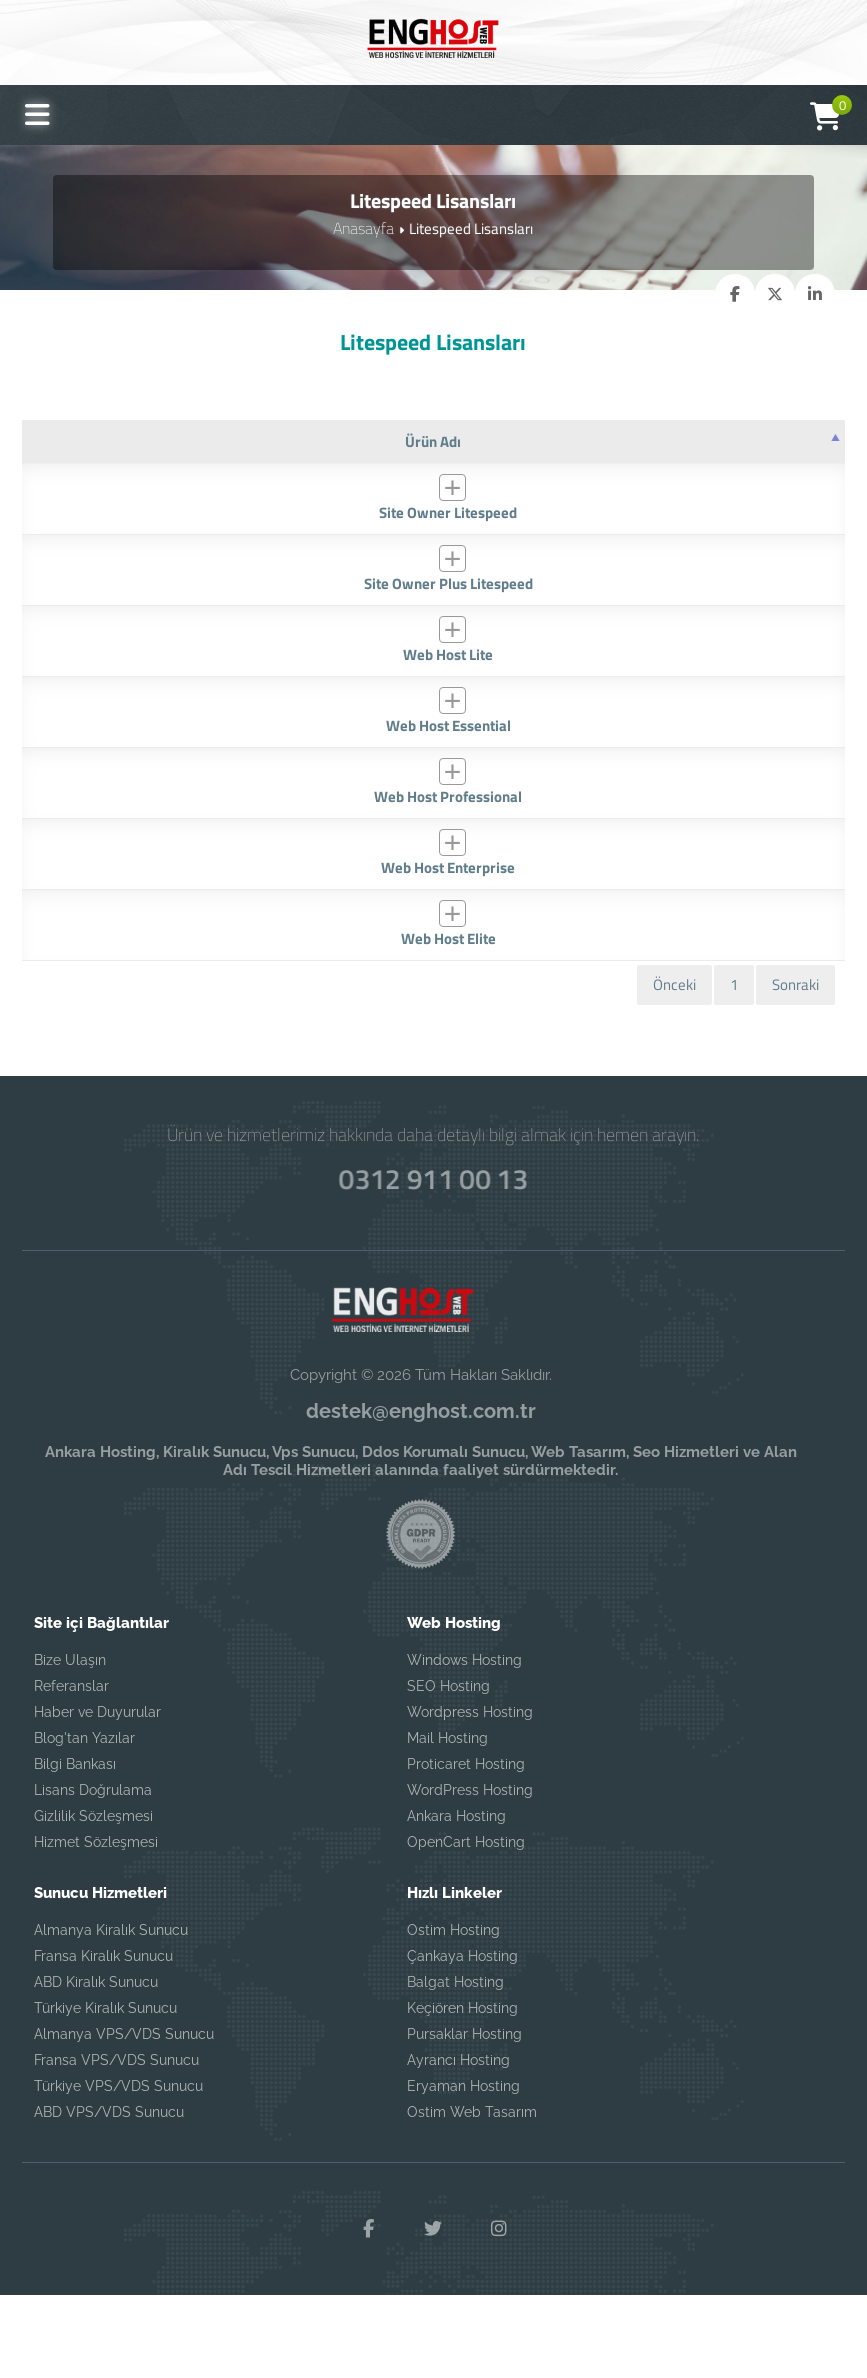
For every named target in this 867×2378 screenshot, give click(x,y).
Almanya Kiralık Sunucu (111, 2014)
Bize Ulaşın (70, 1744)
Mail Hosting (447, 1822)
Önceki (674, 1065)
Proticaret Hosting (466, 1848)
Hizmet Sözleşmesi (96, 1926)
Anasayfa (363, 227)
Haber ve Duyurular (97, 1796)
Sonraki (795, 1065)
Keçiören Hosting (462, 2092)
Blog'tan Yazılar (84, 1822)
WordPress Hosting (470, 1874)
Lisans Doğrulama (93, 1874)
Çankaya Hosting (462, 2040)
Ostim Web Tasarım (472, 2196)
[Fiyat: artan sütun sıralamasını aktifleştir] (635, 439)
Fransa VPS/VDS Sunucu (116, 2144)
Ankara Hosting (456, 1900)
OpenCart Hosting (466, 1926)
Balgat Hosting (455, 2066)
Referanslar (71, 1770)
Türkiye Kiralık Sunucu (105, 2092)
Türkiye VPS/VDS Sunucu (118, 2170)
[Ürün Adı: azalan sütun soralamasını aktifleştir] (136, 439)
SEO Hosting (448, 1770)
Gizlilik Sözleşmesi (93, 1900)
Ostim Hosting (453, 2014)
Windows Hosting (464, 1744)
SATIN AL (771, 501)
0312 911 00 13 (433, 1260)
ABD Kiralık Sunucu (96, 2066)
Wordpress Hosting (470, 1796)
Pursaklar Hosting (464, 2118)
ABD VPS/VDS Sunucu (109, 2196)
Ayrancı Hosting (458, 2144)
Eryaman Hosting (463, 2170)
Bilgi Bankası (75, 1848)
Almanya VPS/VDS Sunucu (124, 2118)
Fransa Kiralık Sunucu (103, 2040)
